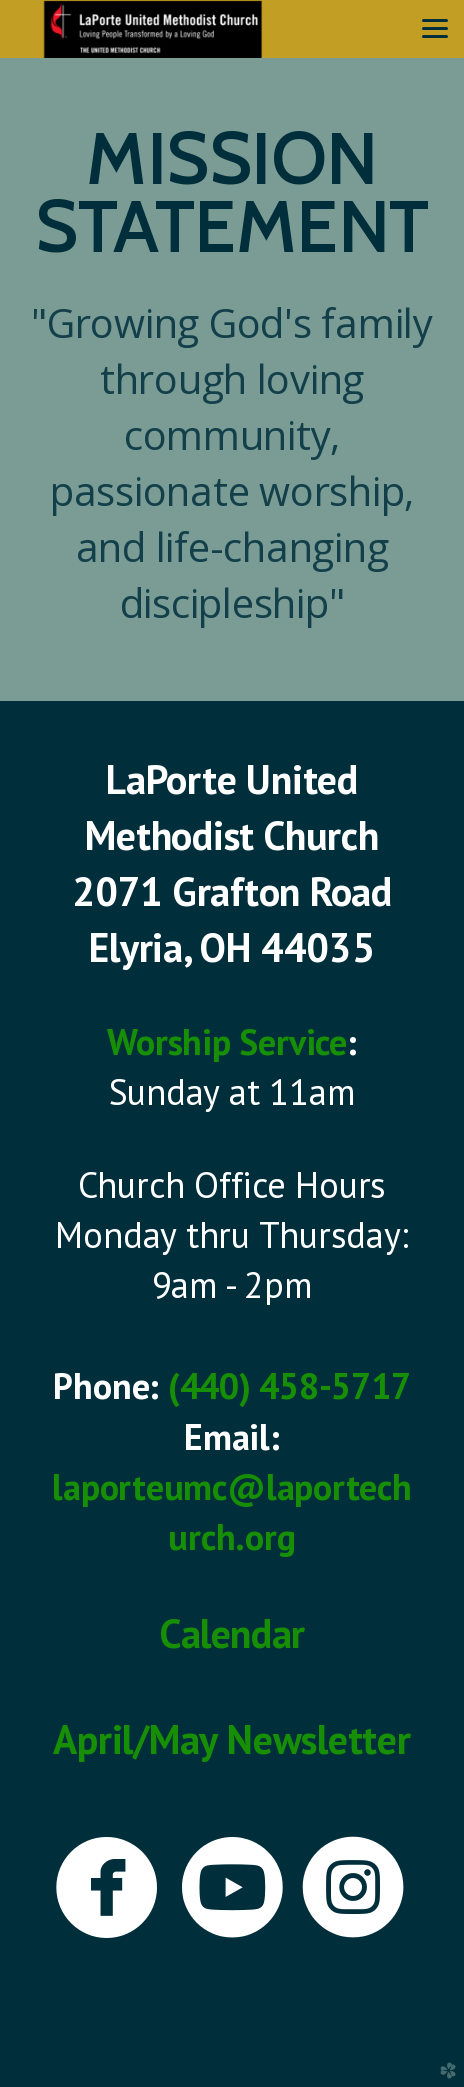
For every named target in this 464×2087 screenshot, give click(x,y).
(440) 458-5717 (289, 1385)
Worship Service (226, 1041)
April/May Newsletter (231, 1739)
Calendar (232, 1633)
